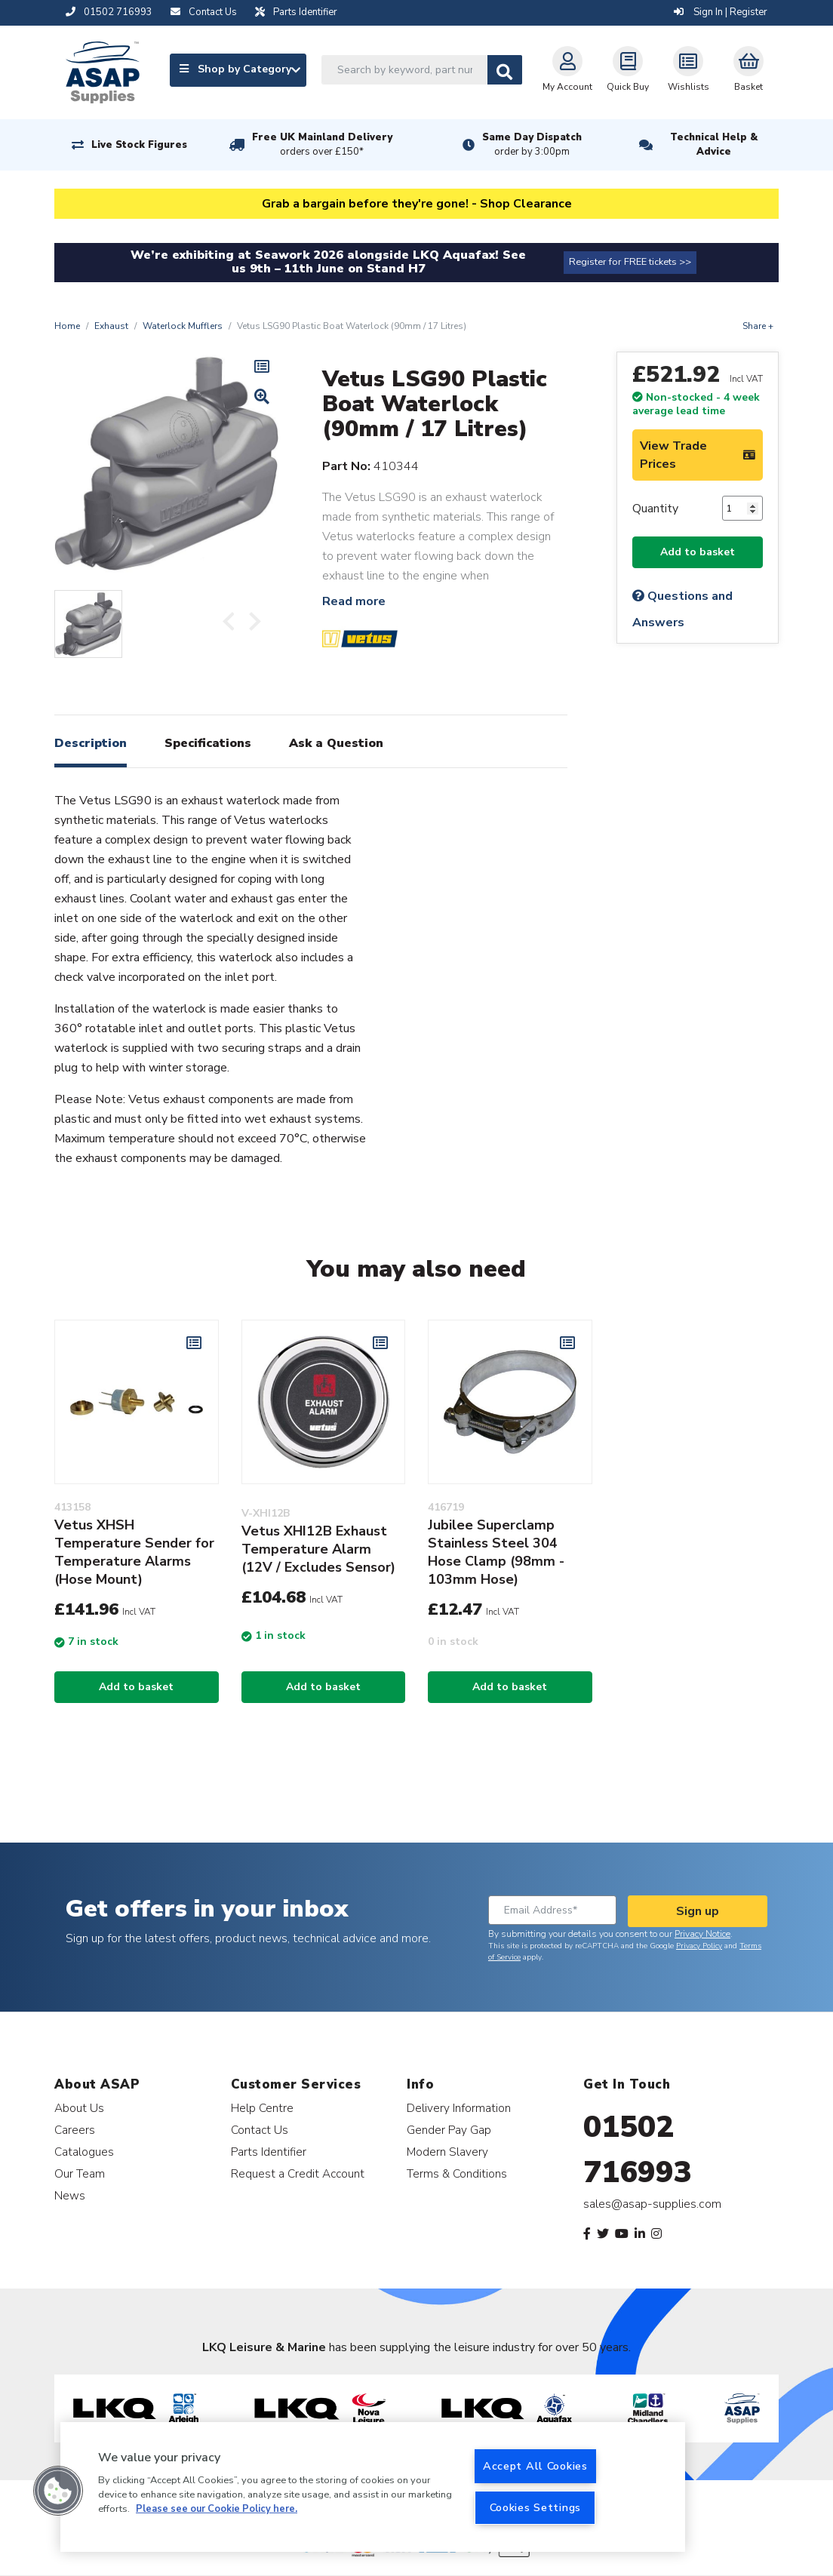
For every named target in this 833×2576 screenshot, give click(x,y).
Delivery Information (459, 2108)
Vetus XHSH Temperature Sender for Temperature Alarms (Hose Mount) (134, 1552)
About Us (79, 2108)
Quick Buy (628, 69)
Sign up (697, 1911)
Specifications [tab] (207, 743)
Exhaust (111, 326)
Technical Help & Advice (714, 144)
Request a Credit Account (297, 2173)
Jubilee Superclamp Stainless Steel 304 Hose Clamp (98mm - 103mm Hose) (496, 1552)
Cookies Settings (536, 2507)
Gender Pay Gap (449, 2130)
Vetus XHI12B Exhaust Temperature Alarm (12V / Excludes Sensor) (318, 1549)
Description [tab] (90, 743)
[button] (58, 2491)
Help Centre (262, 2108)
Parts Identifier (268, 2151)
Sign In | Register (720, 12)
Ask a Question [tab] (336, 743)
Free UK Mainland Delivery (322, 145)
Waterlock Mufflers (183, 326)
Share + (757, 326)
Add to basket (697, 552)
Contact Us (259, 2130)
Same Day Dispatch (532, 145)
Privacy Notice (702, 1934)
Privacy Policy (699, 1946)
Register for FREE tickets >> (630, 262)
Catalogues (84, 2151)
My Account (567, 69)
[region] (372, 2487)
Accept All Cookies (535, 2465)
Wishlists (688, 69)
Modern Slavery (447, 2151)
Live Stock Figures (139, 145)
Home (67, 326)
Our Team (79, 2173)
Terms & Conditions (457, 2173)
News (69, 2195)
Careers (74, 2130)
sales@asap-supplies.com (652, 2204)
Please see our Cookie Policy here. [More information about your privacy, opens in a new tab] (216, 2509)
